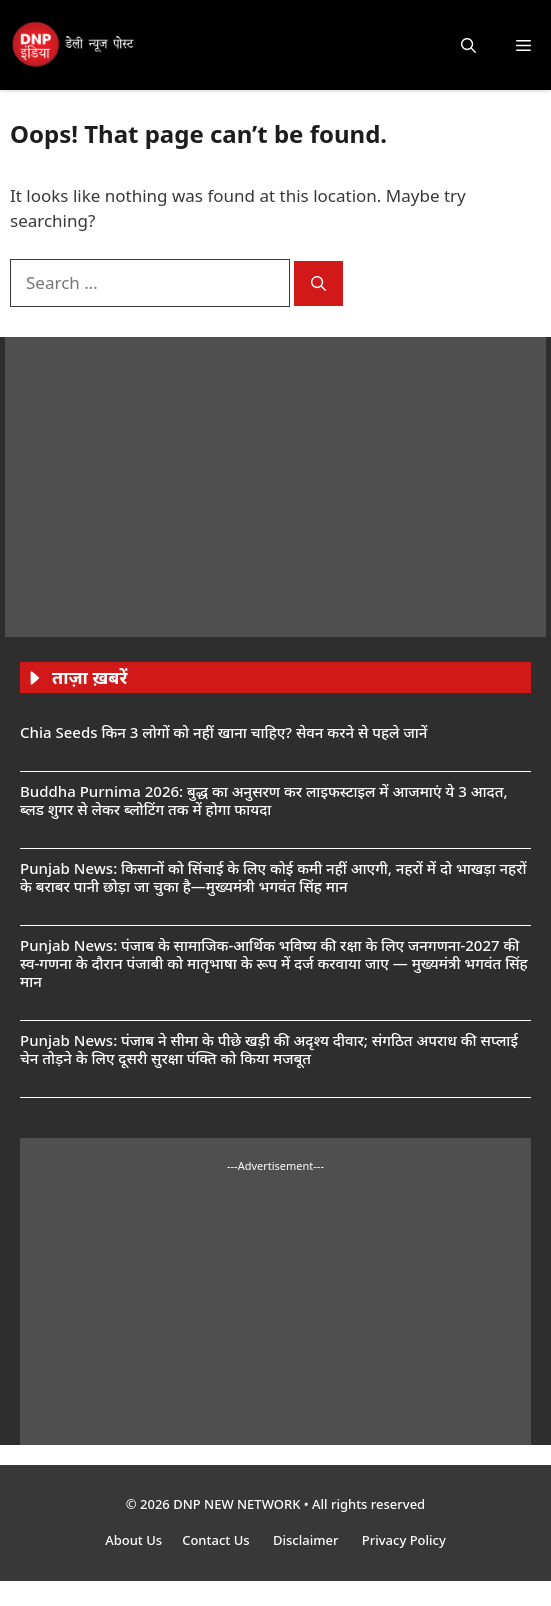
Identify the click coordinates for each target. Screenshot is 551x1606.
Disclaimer (307, 1540)
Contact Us (217, 1540)
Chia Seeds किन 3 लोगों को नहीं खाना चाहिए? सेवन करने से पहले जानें (223, 732)
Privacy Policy (404, 1540)
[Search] (318, 283)
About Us (133, 1540)
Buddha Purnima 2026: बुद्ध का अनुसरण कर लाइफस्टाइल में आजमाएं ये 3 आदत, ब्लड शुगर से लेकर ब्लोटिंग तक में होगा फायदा (264, 800)
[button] (468, 45)
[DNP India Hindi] (74, 45)
